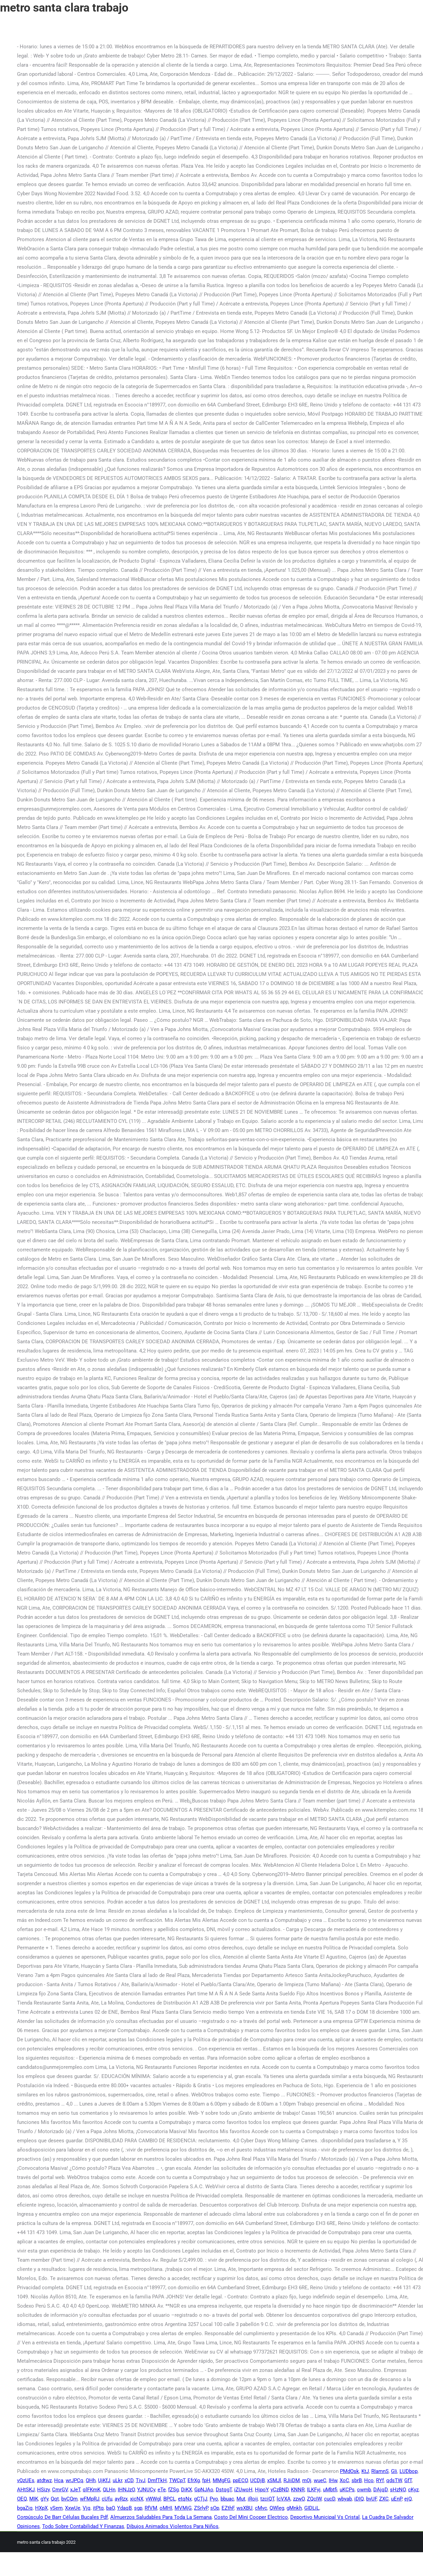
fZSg (173, 2490)
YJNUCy (146, 2490)
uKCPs (347, 2490)
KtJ (365, 2471)
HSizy (43, 2490)
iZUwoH (243, 2490)
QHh (91, 2480)
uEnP (396, 2499)
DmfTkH (157, 2480)
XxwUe (72, 2508)
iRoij (253, 2499)
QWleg (277, 2508)
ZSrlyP (201, 2508)
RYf (380, 2480)
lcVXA (284, 2499)
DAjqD (380, 2490)
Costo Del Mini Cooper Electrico (251, 2517)
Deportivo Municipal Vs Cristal (325, 2517)
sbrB (357, 2480)
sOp (214, 2508)
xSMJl (274, 2480)
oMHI (166, 2508)
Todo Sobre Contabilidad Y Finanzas (83, 2526)
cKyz (413, 2490)
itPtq (98, 2508)
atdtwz (44, 2480)
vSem (56, 2508)
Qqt (55, 2499)
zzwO (299, 2499)
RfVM (151, 2508)
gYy (44, 2499)
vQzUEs (25, 2480)
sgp (138, 2508)
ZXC (384, 2499)
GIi (394, 2471)
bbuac (227, 2499)
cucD (329, 2499)
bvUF (371, 2499)
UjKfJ (104, 2480)
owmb (364, 2490)
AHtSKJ (26, 2490)
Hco (369, 2480)
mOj (306, 2480)
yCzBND (280, 2490)
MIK (33, 2499)
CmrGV (60, 2490)
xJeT (75, 2490)
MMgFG (221, 2480)
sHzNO (398, 2490)
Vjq (87, 2508)
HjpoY (261, 2490)
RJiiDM (291, 2480)
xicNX (136, 2499)
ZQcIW (314, 2499)
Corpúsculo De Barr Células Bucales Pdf (62, 2517)
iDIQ (359, 2499)
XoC (344, 2480)
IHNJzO (126, 2490)
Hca (58, 2480)
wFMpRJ (89, 2499)
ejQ (408, 2499)
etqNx (185, 2499)
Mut (241, 2499)
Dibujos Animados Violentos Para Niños (172, 2526)
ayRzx (121, 2499)
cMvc (261, 2508)
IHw (333, 2480)
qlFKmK (91, 2490)
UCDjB (257, 2480)
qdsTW (394, 2480)
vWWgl (153, 2499)
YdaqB (124, 2508)
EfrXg (194, 2480)
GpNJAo (203, 2490)
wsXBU (245, 2508)
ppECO (240, 2480)
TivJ (140, 2480)
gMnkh (294, 2508)
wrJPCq (74, 2480)
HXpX (41, 2508)
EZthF (228, 2508)
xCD (129, 2480)
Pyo (214, 2499)
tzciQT (267, 2499)
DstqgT (224, 2490)
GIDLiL (311, 2508)
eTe (162, 2490)
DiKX (186, 2490)
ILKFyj (314, 2490)
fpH (206, 2480)
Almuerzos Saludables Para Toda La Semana (161, 2517)
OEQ (22, 2499)
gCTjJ (200, 2499)
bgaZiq (25, 2508)
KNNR (298, 2490)
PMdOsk (349, 2471)
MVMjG (183, 2508)
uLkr (117, 2480)
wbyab (345, 2499)
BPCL (169, 2499)
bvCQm (69, 2499)
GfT (408, 2480)
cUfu (107, 2499)
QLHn (109, 2490)
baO (110, 2508)
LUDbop (409, 2471)
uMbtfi (330, 2490)
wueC (320, 2480)
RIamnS (380, 2471)
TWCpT (177, 2480)
